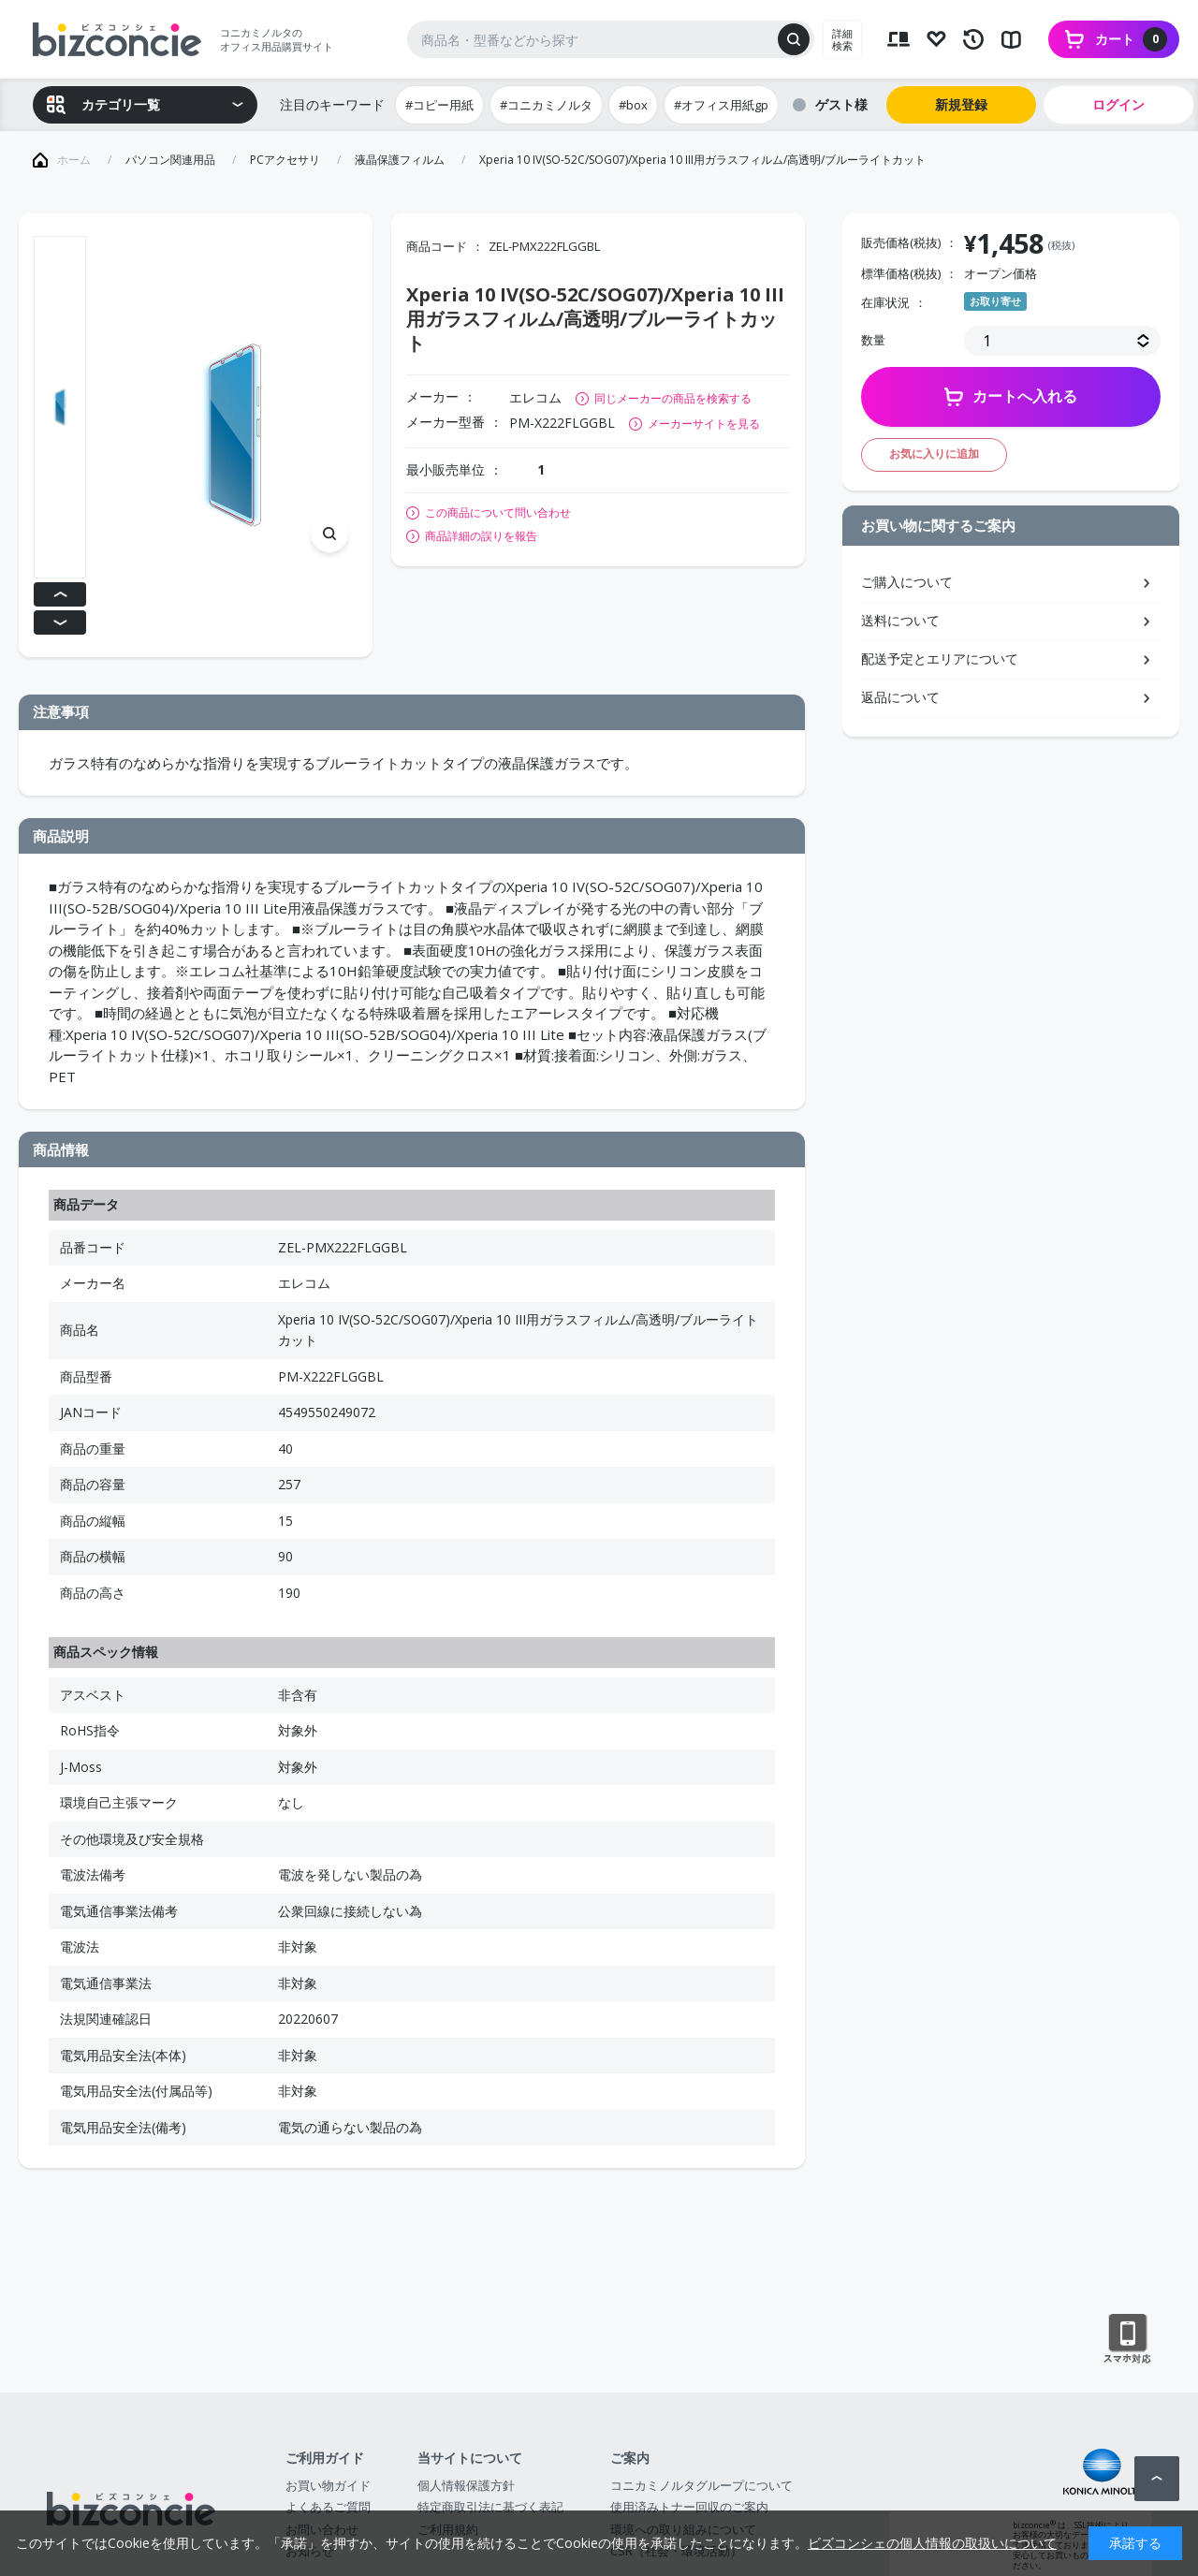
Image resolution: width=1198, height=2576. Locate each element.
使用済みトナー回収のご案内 (689, 2506)
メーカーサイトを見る (704, 424)
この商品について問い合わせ (498, 512)
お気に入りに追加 (934, 453)
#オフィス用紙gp (721, 104)
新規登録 (961, 104)
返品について (900, 697)
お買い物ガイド (328, 2485)
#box (633, 104)
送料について (900, 620)
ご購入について (907, 582)
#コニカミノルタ (546, 104)
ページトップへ (1156, 2478)
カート (1131, 39)
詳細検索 (842, 39)
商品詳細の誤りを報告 (481, 536)
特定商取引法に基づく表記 (490, 2506)
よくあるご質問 (328, 2506)
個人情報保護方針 (466, 2485)
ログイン (1118, 104)
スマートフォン (1127, 2339)
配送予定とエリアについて (939, 658)
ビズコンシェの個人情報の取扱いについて (932, 2543)
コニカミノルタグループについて (701, 2485)
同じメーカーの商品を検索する (673, 398)
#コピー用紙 (439, 104)
